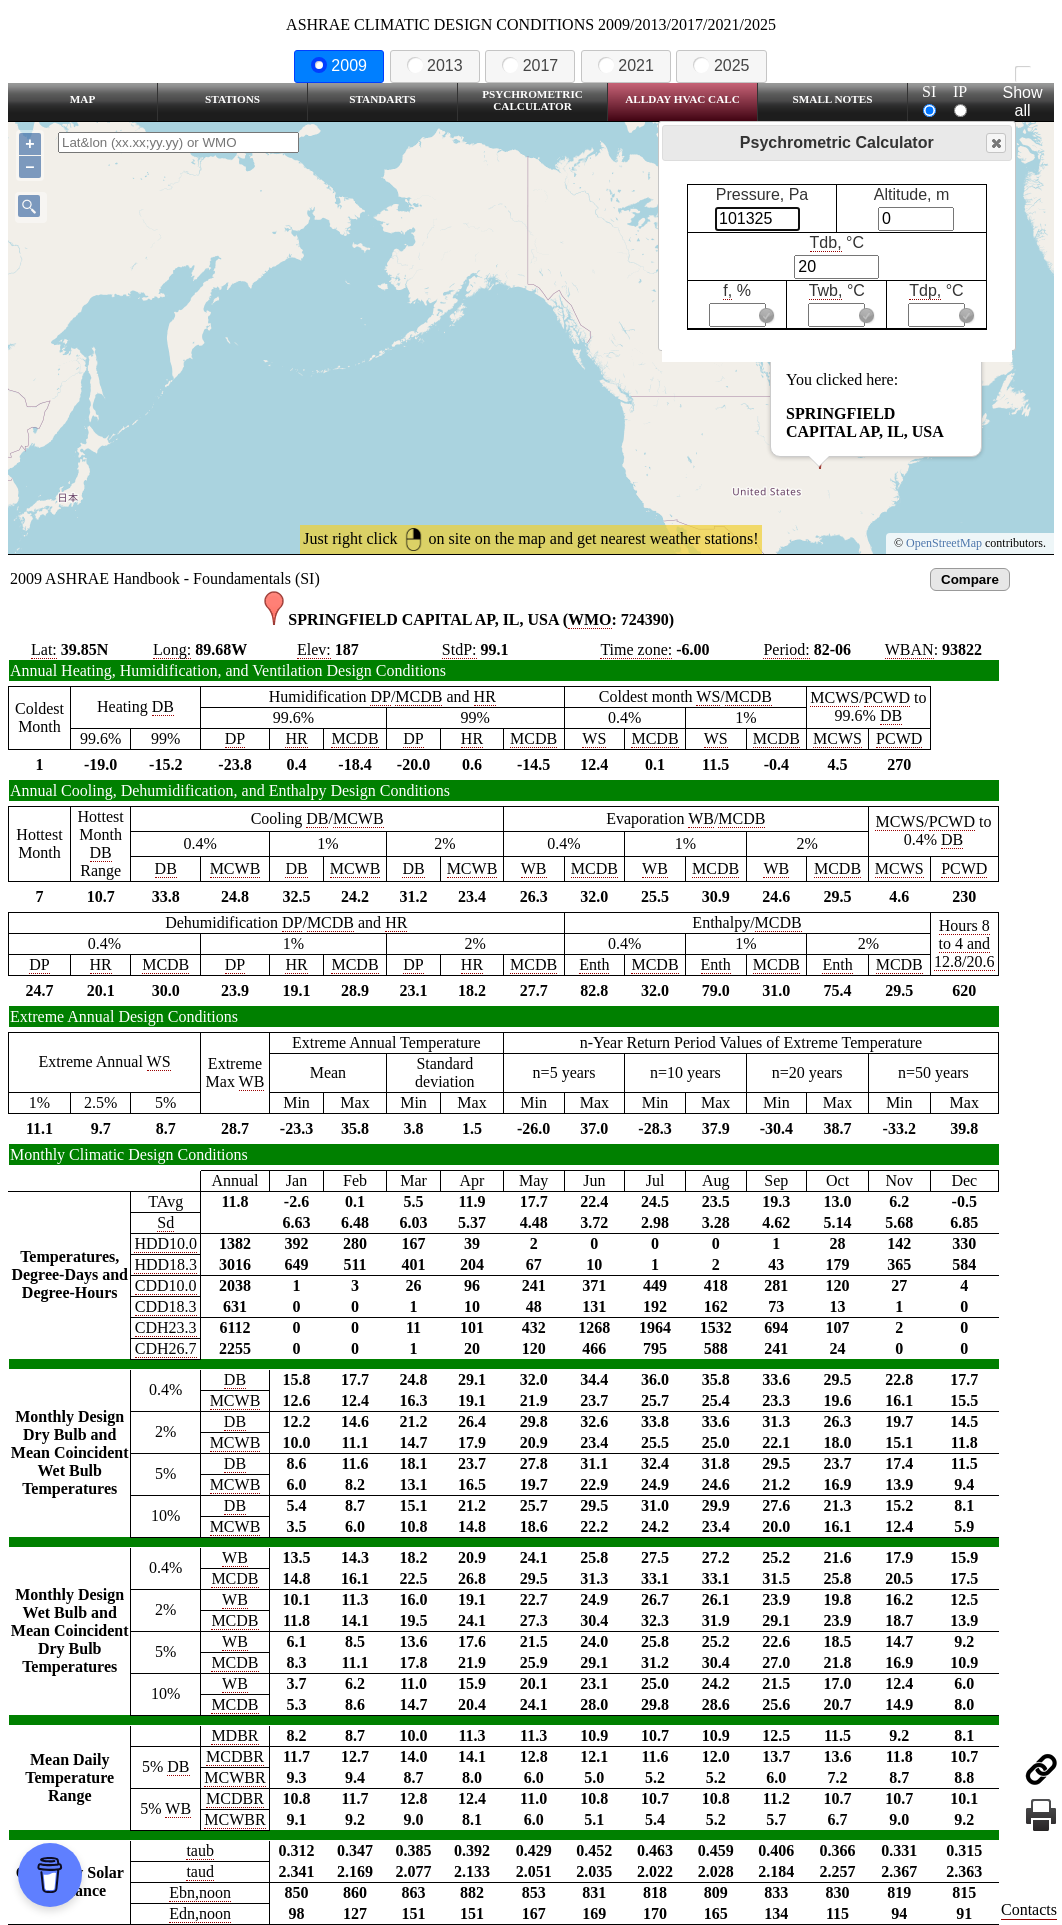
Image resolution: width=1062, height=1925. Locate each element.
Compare (970, 579)
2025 (721, 65)
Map (82, 99)
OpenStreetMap (944, 543)
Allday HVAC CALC (682, 99)
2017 (530, 65)
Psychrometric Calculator (532, 100)
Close (995, 143)
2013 (435, 65)
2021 (626, 65)
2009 (339, 65)
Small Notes (833, 99)
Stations (232, 99)
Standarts (382, 99)
